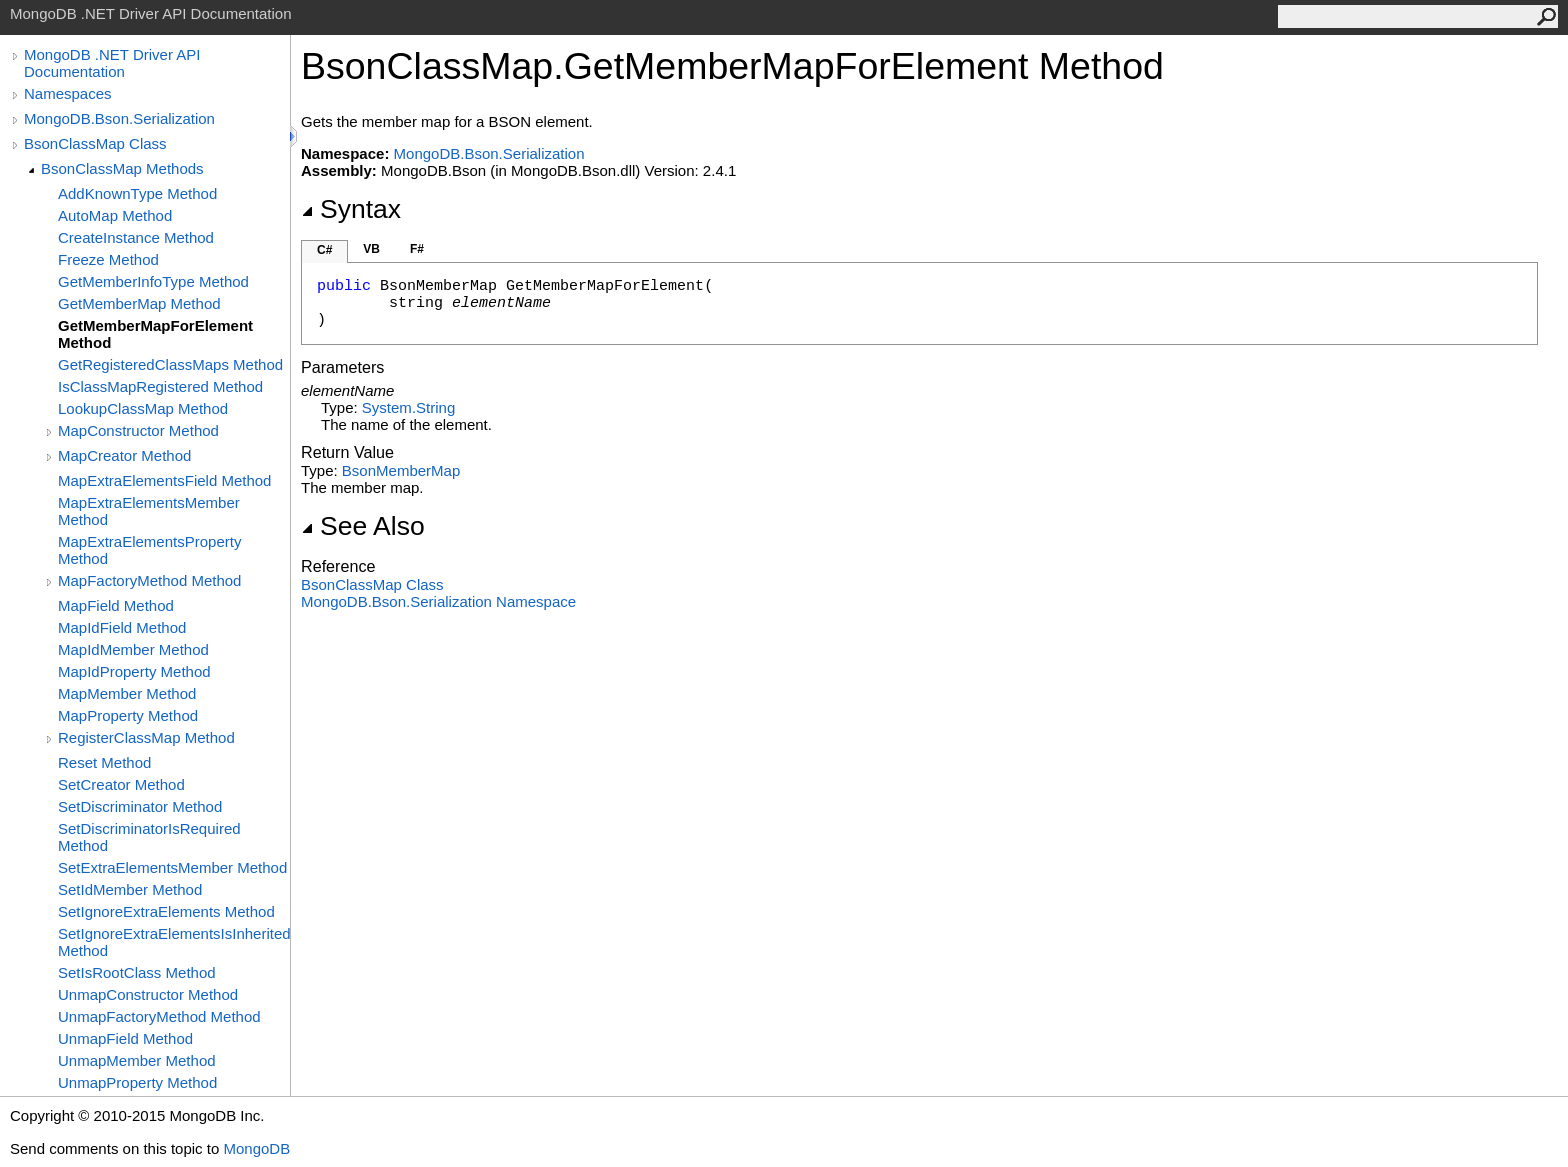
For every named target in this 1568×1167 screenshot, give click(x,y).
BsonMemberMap (401, 470)
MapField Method (116, 605)
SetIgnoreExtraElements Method (166, 911)
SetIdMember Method (130, 889)
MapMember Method (127, 693)
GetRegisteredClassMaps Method (170, 364)
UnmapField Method (125, 1038)
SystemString (408, 407)
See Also (363, 526)
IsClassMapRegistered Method (160, 386)
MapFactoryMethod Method (149, 580)
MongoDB (256, 1148)
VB (371, 249)
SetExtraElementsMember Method (172, 867)
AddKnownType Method (137, 193)
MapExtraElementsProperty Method (149, 550)
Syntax (351, 209)
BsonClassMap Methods (122, 168)
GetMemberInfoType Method (153, 281)
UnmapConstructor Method (148, 994)
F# (417, 249)
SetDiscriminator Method (140, 806)
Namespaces (68, 93)
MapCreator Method (124, 455)
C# (324, 250)
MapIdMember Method (133, 649)
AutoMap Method (115, 215)
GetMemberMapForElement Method (155, 334)
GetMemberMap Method (139, 303)
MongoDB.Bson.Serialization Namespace (438, 601)
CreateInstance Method (136, 237)
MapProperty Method (128, 715)
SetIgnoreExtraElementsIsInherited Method (174, 942)
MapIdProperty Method (134, 671)
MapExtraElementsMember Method (149, 511)
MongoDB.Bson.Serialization (119, 118)
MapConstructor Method (138, 430)
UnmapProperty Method (137, 1082)
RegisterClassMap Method (146, 737)
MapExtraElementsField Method (164, 480)
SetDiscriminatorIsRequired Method (149, 837)
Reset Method (104, 762)
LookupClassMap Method (143, 408)
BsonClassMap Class (95, 143)
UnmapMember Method (137, 1060)
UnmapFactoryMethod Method (159, 1016)
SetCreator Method (121, 784)
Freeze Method (108, 259)
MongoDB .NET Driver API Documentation (112, 63)
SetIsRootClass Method (137, 972)
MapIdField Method (122, 627)
